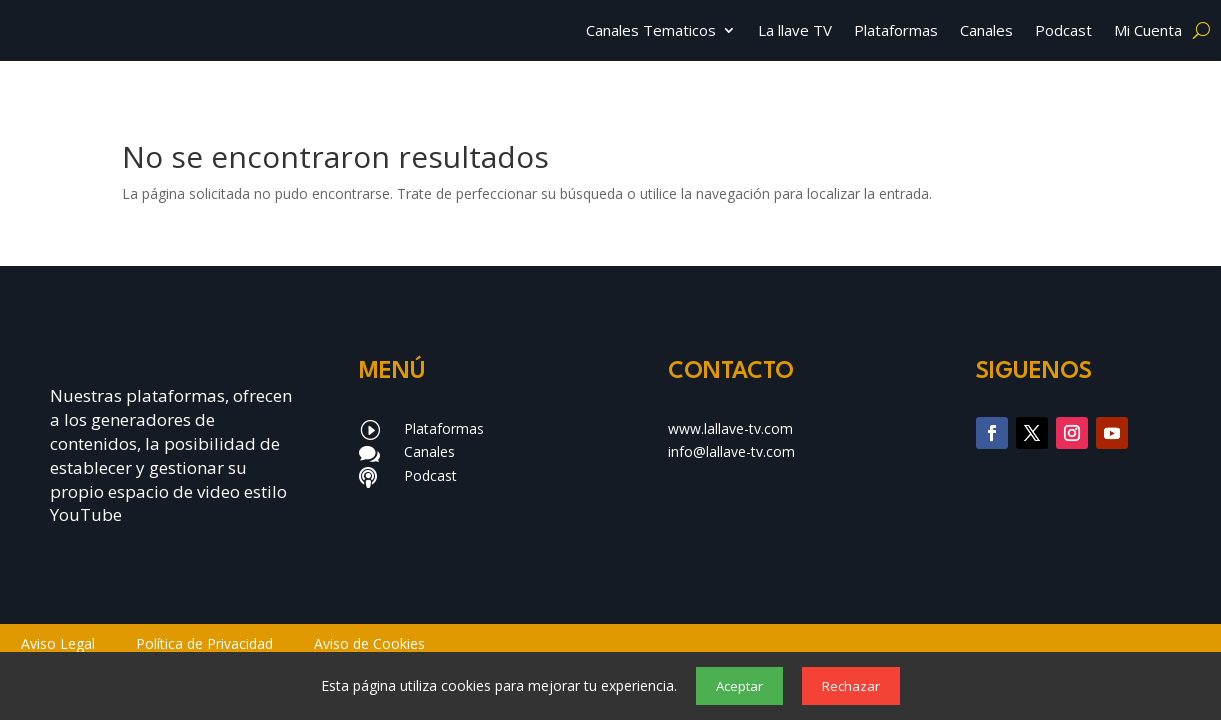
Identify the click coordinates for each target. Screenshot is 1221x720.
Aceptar (739, 686)
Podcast (1063, 31)
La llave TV (795, 31)
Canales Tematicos (651, 31)
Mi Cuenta (1148, 31)
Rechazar (851, 686)
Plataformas (896, 31)
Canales (986, 31)
